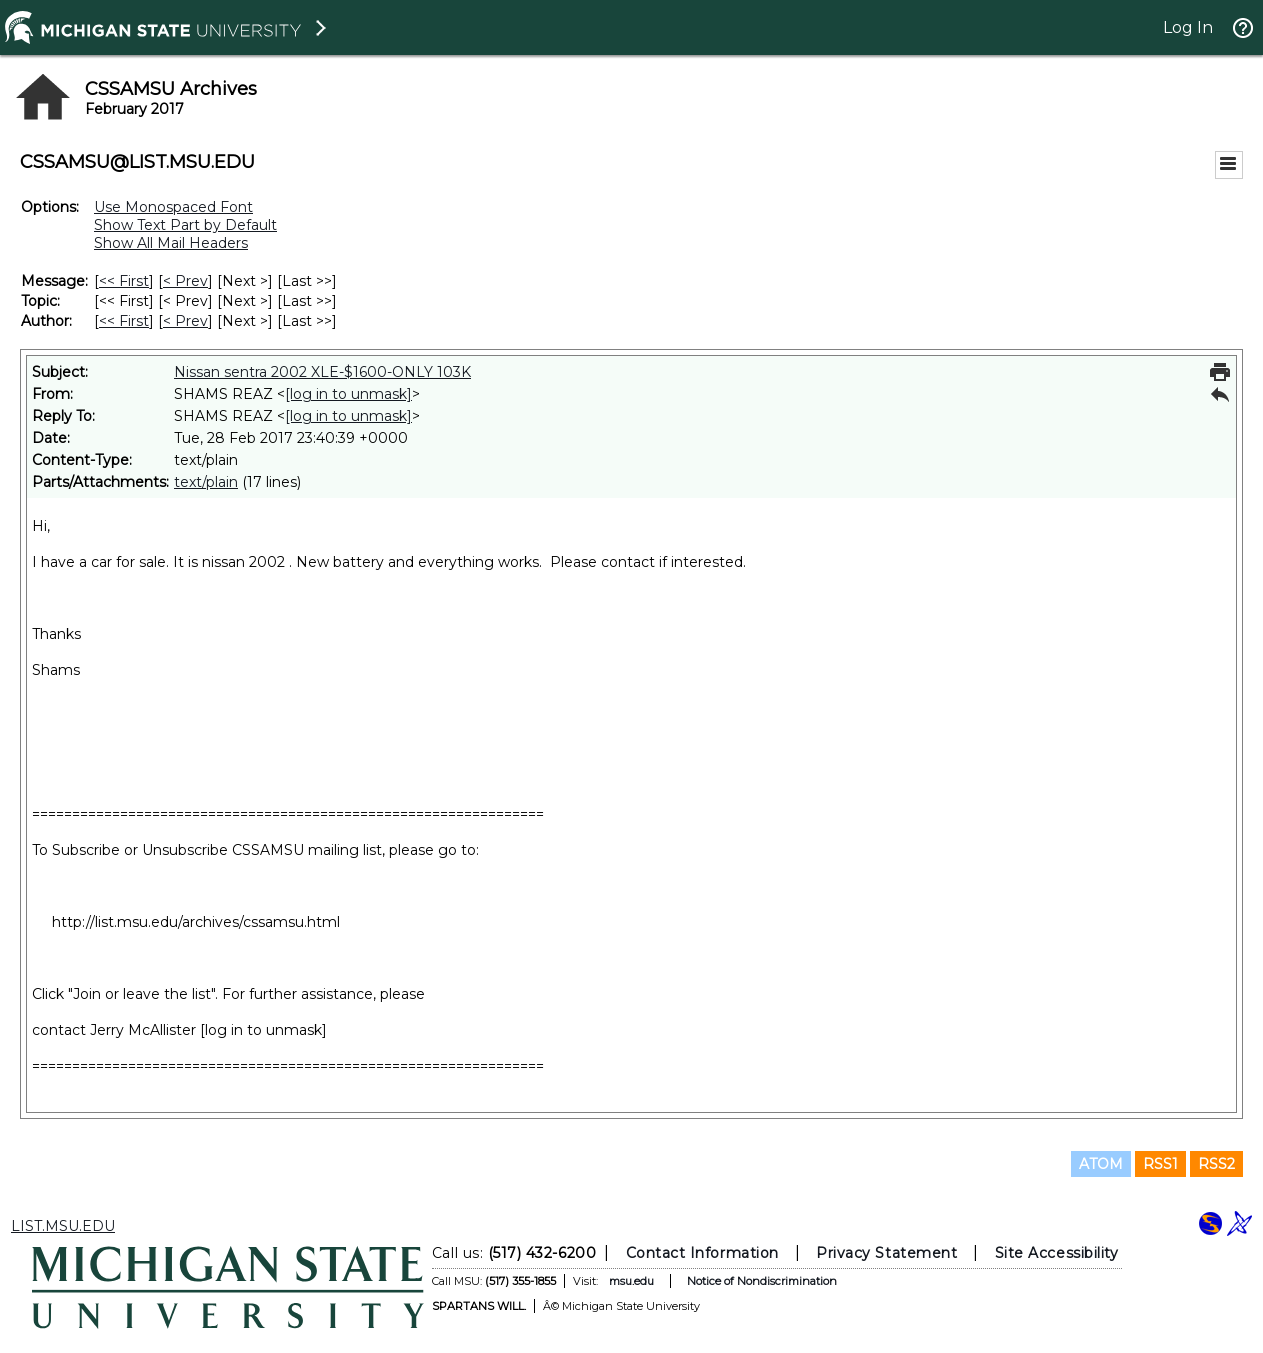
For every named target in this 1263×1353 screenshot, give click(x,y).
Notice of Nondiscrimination (761, 1281)
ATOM (1101, 1164)
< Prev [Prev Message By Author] (185, 321)
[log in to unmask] (348, 394)
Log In (1188, 27)
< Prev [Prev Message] (185, 281)
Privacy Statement (886, 1253)
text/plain (206, 482)
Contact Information (701, 1253)
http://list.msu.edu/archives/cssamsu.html (196, 922)
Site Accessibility (1056, 1253)
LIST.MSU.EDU (63, 1226)
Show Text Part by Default (185, 225)
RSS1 (1160, 1164)
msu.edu (630, 1281)
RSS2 (1216, 1164)
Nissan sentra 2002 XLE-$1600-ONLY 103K (322, 372)
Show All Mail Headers (171, 243)
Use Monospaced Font (173, 207)
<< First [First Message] (124, 281)
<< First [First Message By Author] (124, 321)
